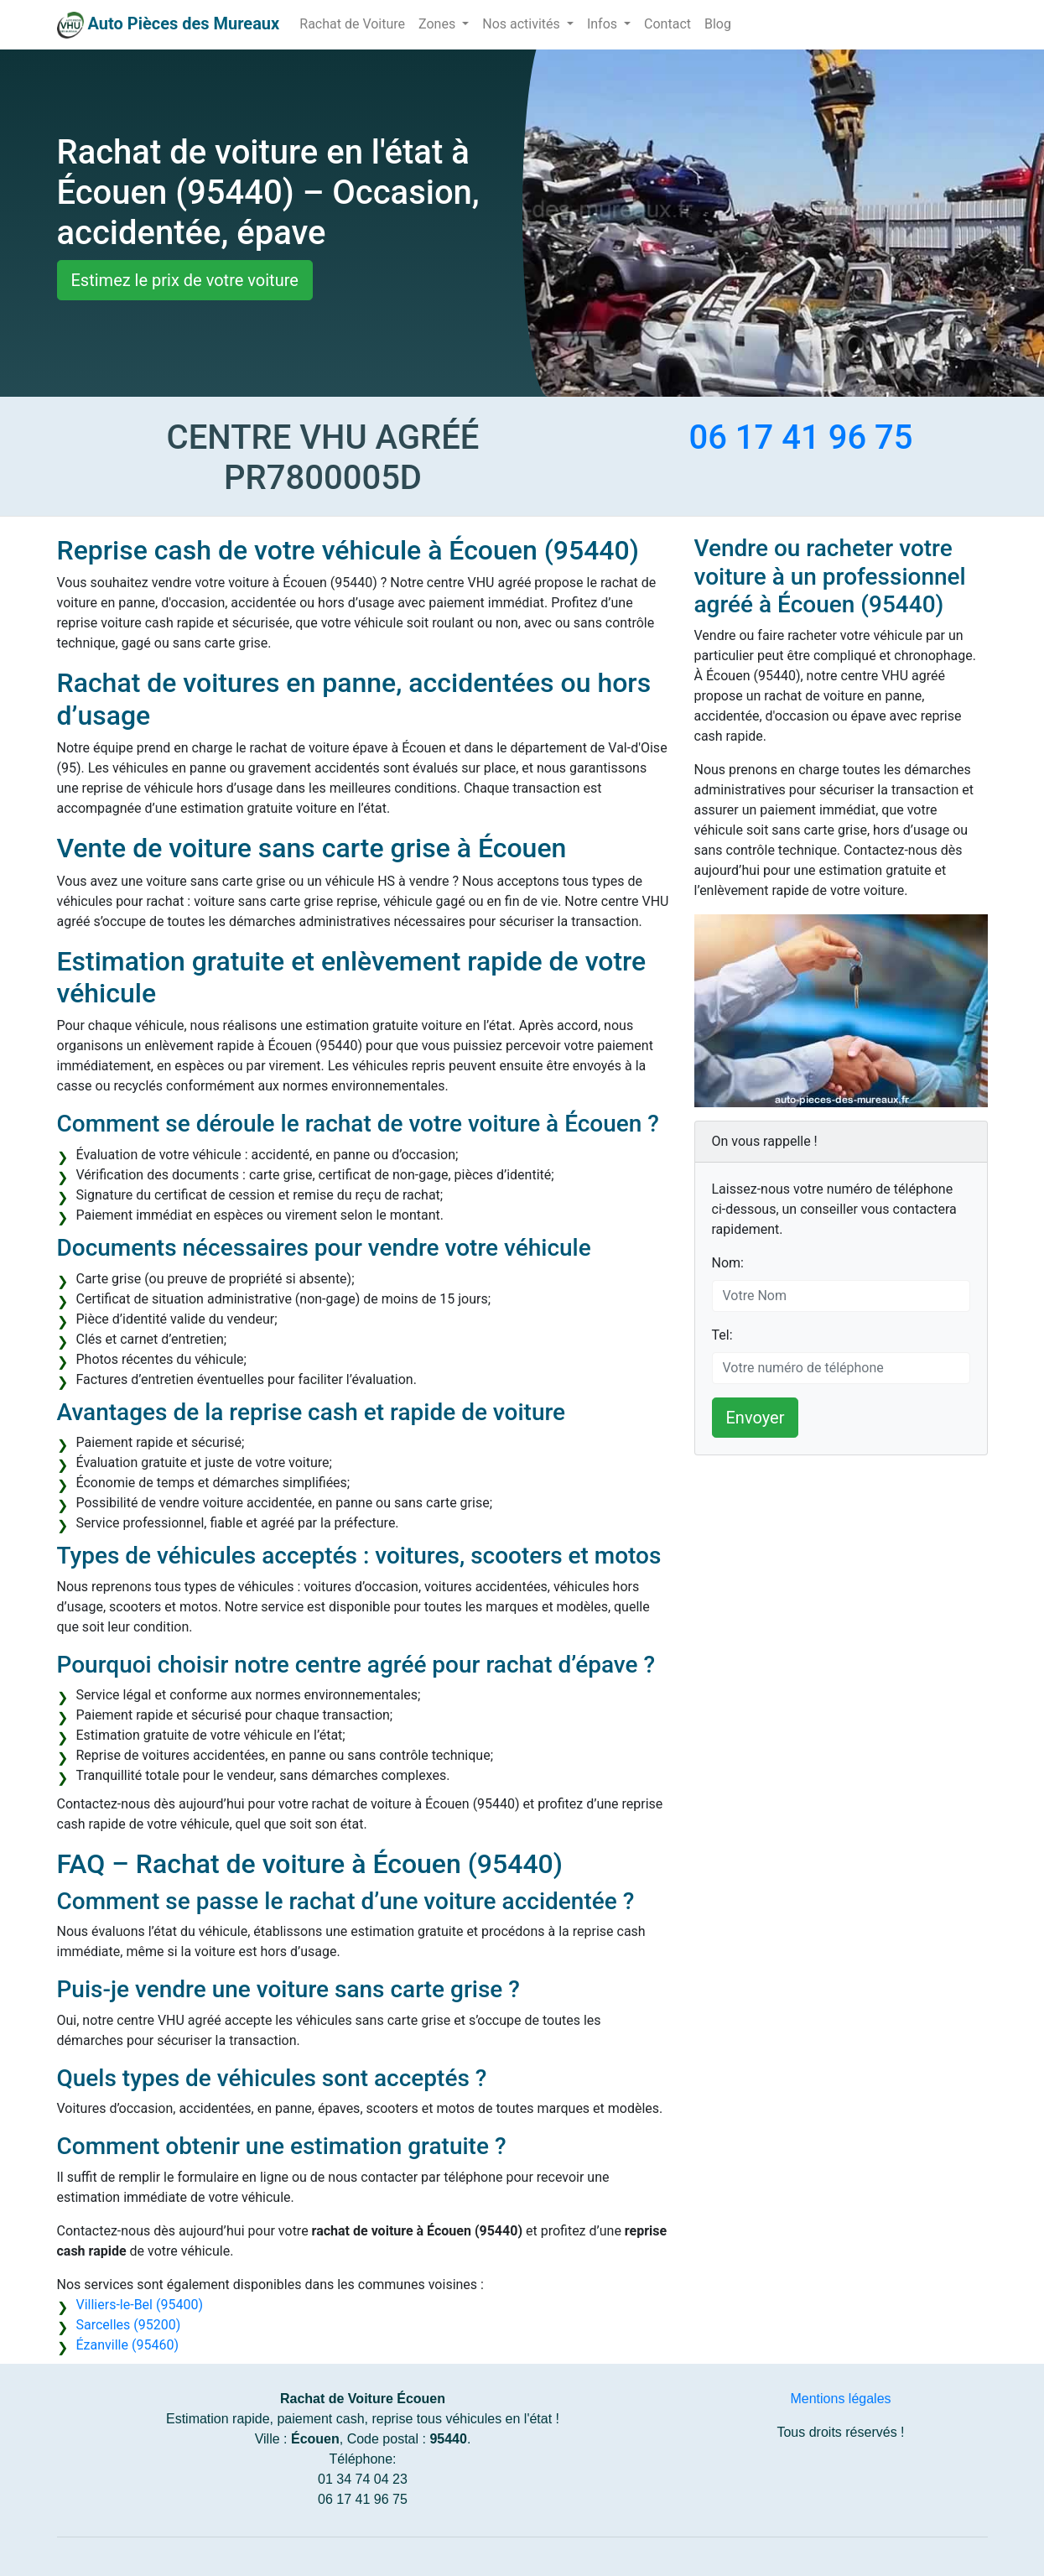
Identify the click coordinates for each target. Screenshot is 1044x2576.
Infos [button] (604, 24)
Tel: (722, 1335)
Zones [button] (438, 24)
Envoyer (755, 1418)
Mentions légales (840, 2398)
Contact (667, 24)
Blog (717, 24)
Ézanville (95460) (127, 2345)
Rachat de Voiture (352, 24)
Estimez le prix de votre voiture (185, 280)
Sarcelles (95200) (128, 2325)
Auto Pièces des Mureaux (183, 23)
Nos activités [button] (523, 24)
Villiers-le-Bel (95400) (139, 2305)
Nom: (728, 1263)
